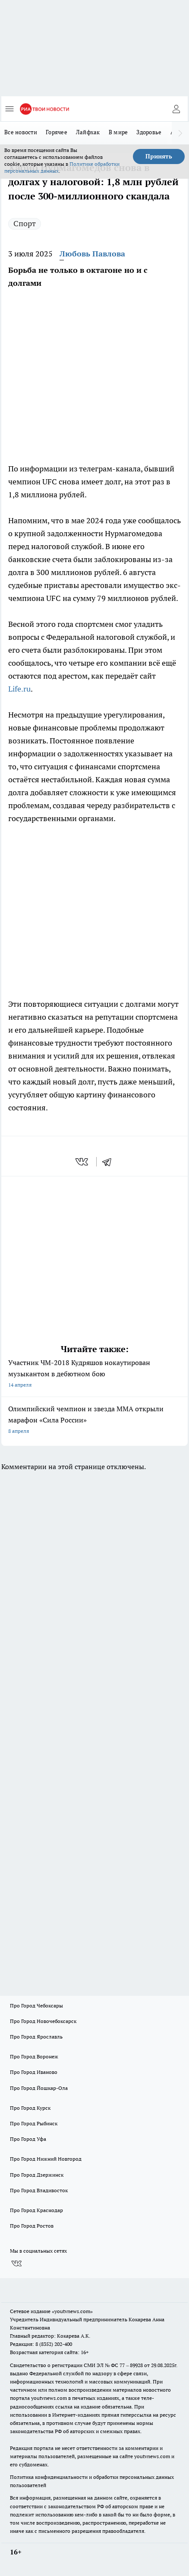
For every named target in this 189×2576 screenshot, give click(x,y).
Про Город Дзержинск (36, 2174)
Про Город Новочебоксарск (43, 2021)
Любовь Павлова (92, 254)
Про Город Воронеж (34, 2056)
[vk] (82, 1162)
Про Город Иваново (33, 2072)
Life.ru (19, 689)
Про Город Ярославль (36, 2036)
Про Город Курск (30, 2108)
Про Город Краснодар (36, 2210)
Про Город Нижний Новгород (46, 2159)
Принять (158, 156)
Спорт (24, 223)
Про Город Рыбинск (33, 2123)
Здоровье (148, 132)
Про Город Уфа (28, 2139)
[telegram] (109, 1162)
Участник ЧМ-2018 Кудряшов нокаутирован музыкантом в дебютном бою (94, 1374)
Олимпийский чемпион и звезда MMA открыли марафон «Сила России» (94, 1420)
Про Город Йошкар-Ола (39, 2088)
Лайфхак (88, 132)
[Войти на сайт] (176, 108)
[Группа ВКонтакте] (16, 2264)
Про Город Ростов (32, 2225)
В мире (118, 132)
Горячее (56, 132)
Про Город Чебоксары (36, 2005)
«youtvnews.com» (72, 2311)
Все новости (20, 132)
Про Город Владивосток (39, 2190)
